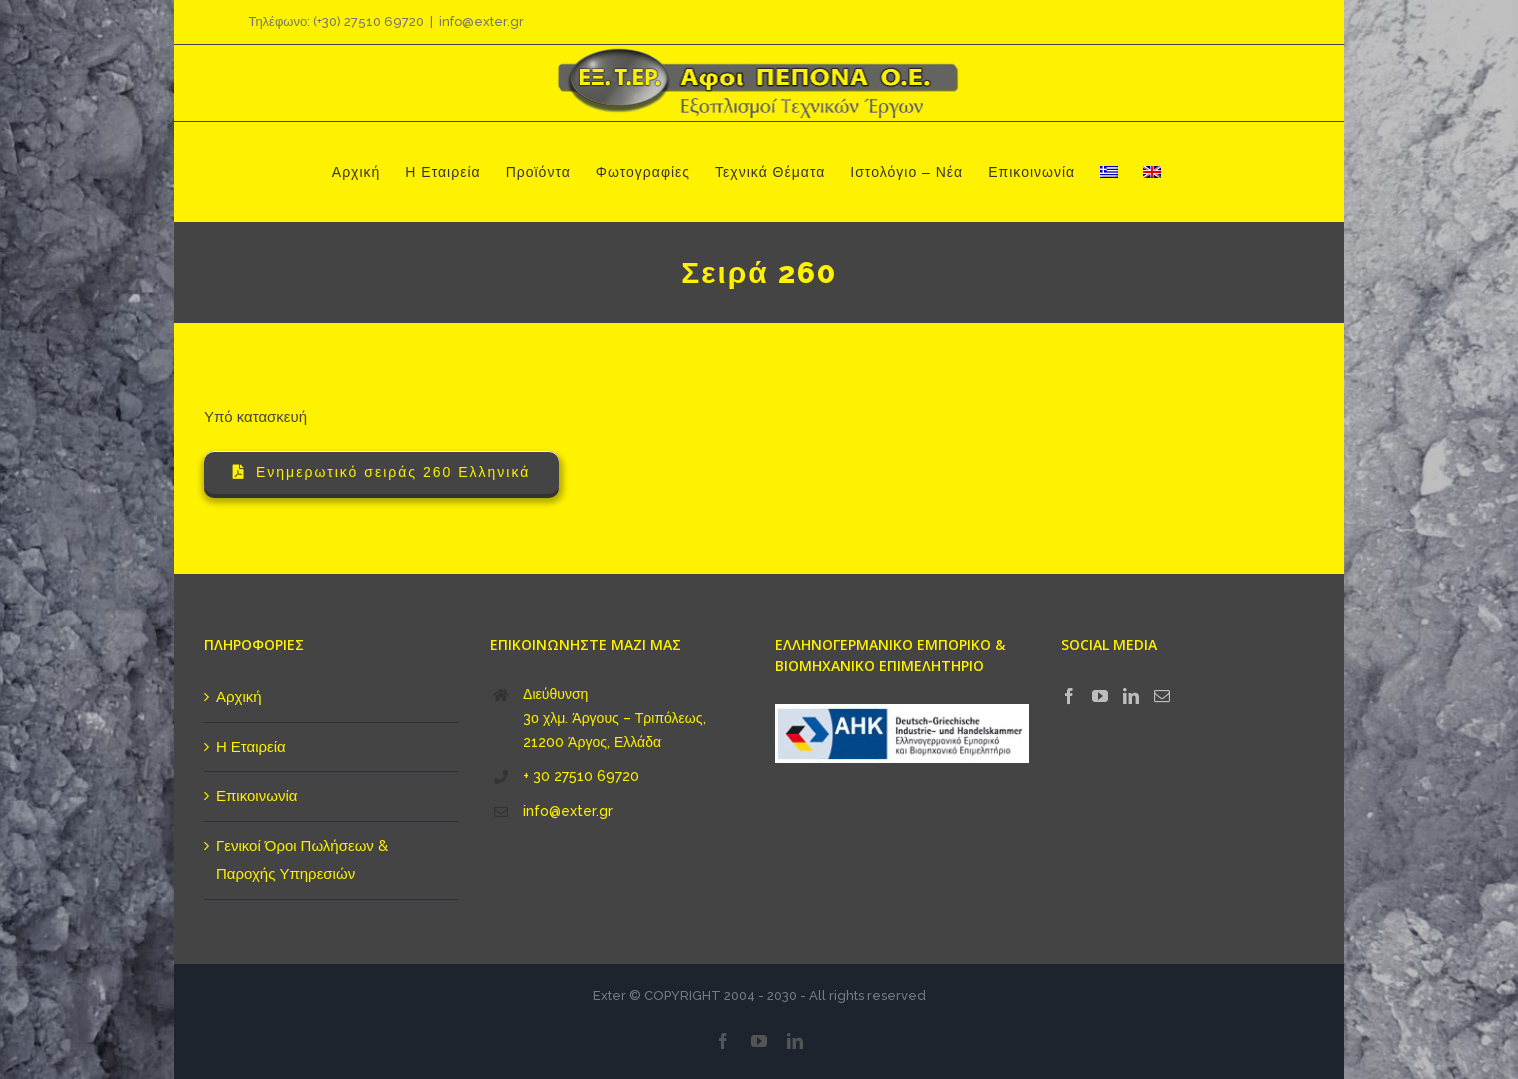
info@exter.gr (481, 21)
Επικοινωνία (256, 796)
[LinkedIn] (1131, 696)
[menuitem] (1109, 172)
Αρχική (239, 697)
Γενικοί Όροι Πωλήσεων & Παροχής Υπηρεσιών (302, 860)
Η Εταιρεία (251, 747)
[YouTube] (1100, 696)
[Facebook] (1069, 696)
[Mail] (1162, 696)
